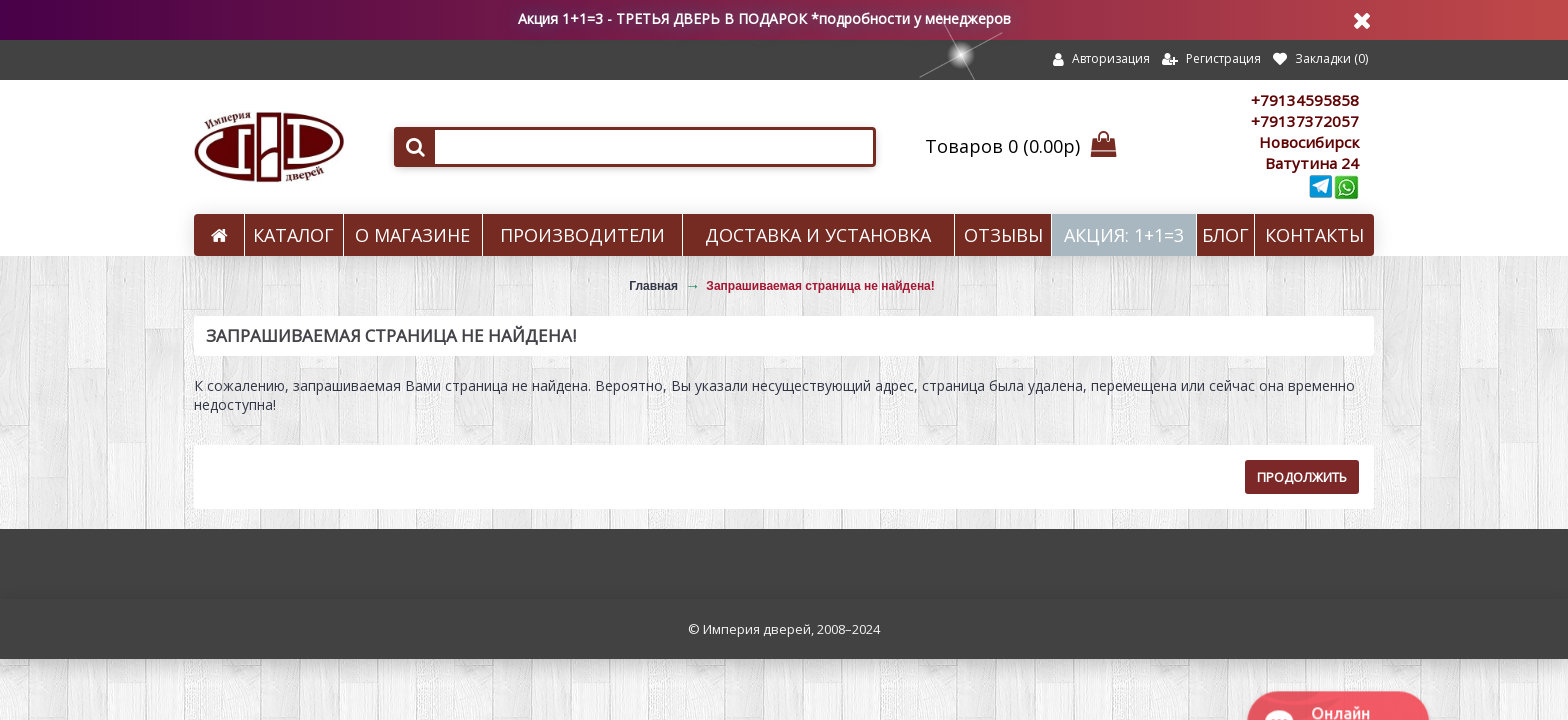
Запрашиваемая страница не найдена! (820, 286)
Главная (653, 286)
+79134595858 (1305, 100)
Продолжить (1302, 477)
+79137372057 (1305, 121)
